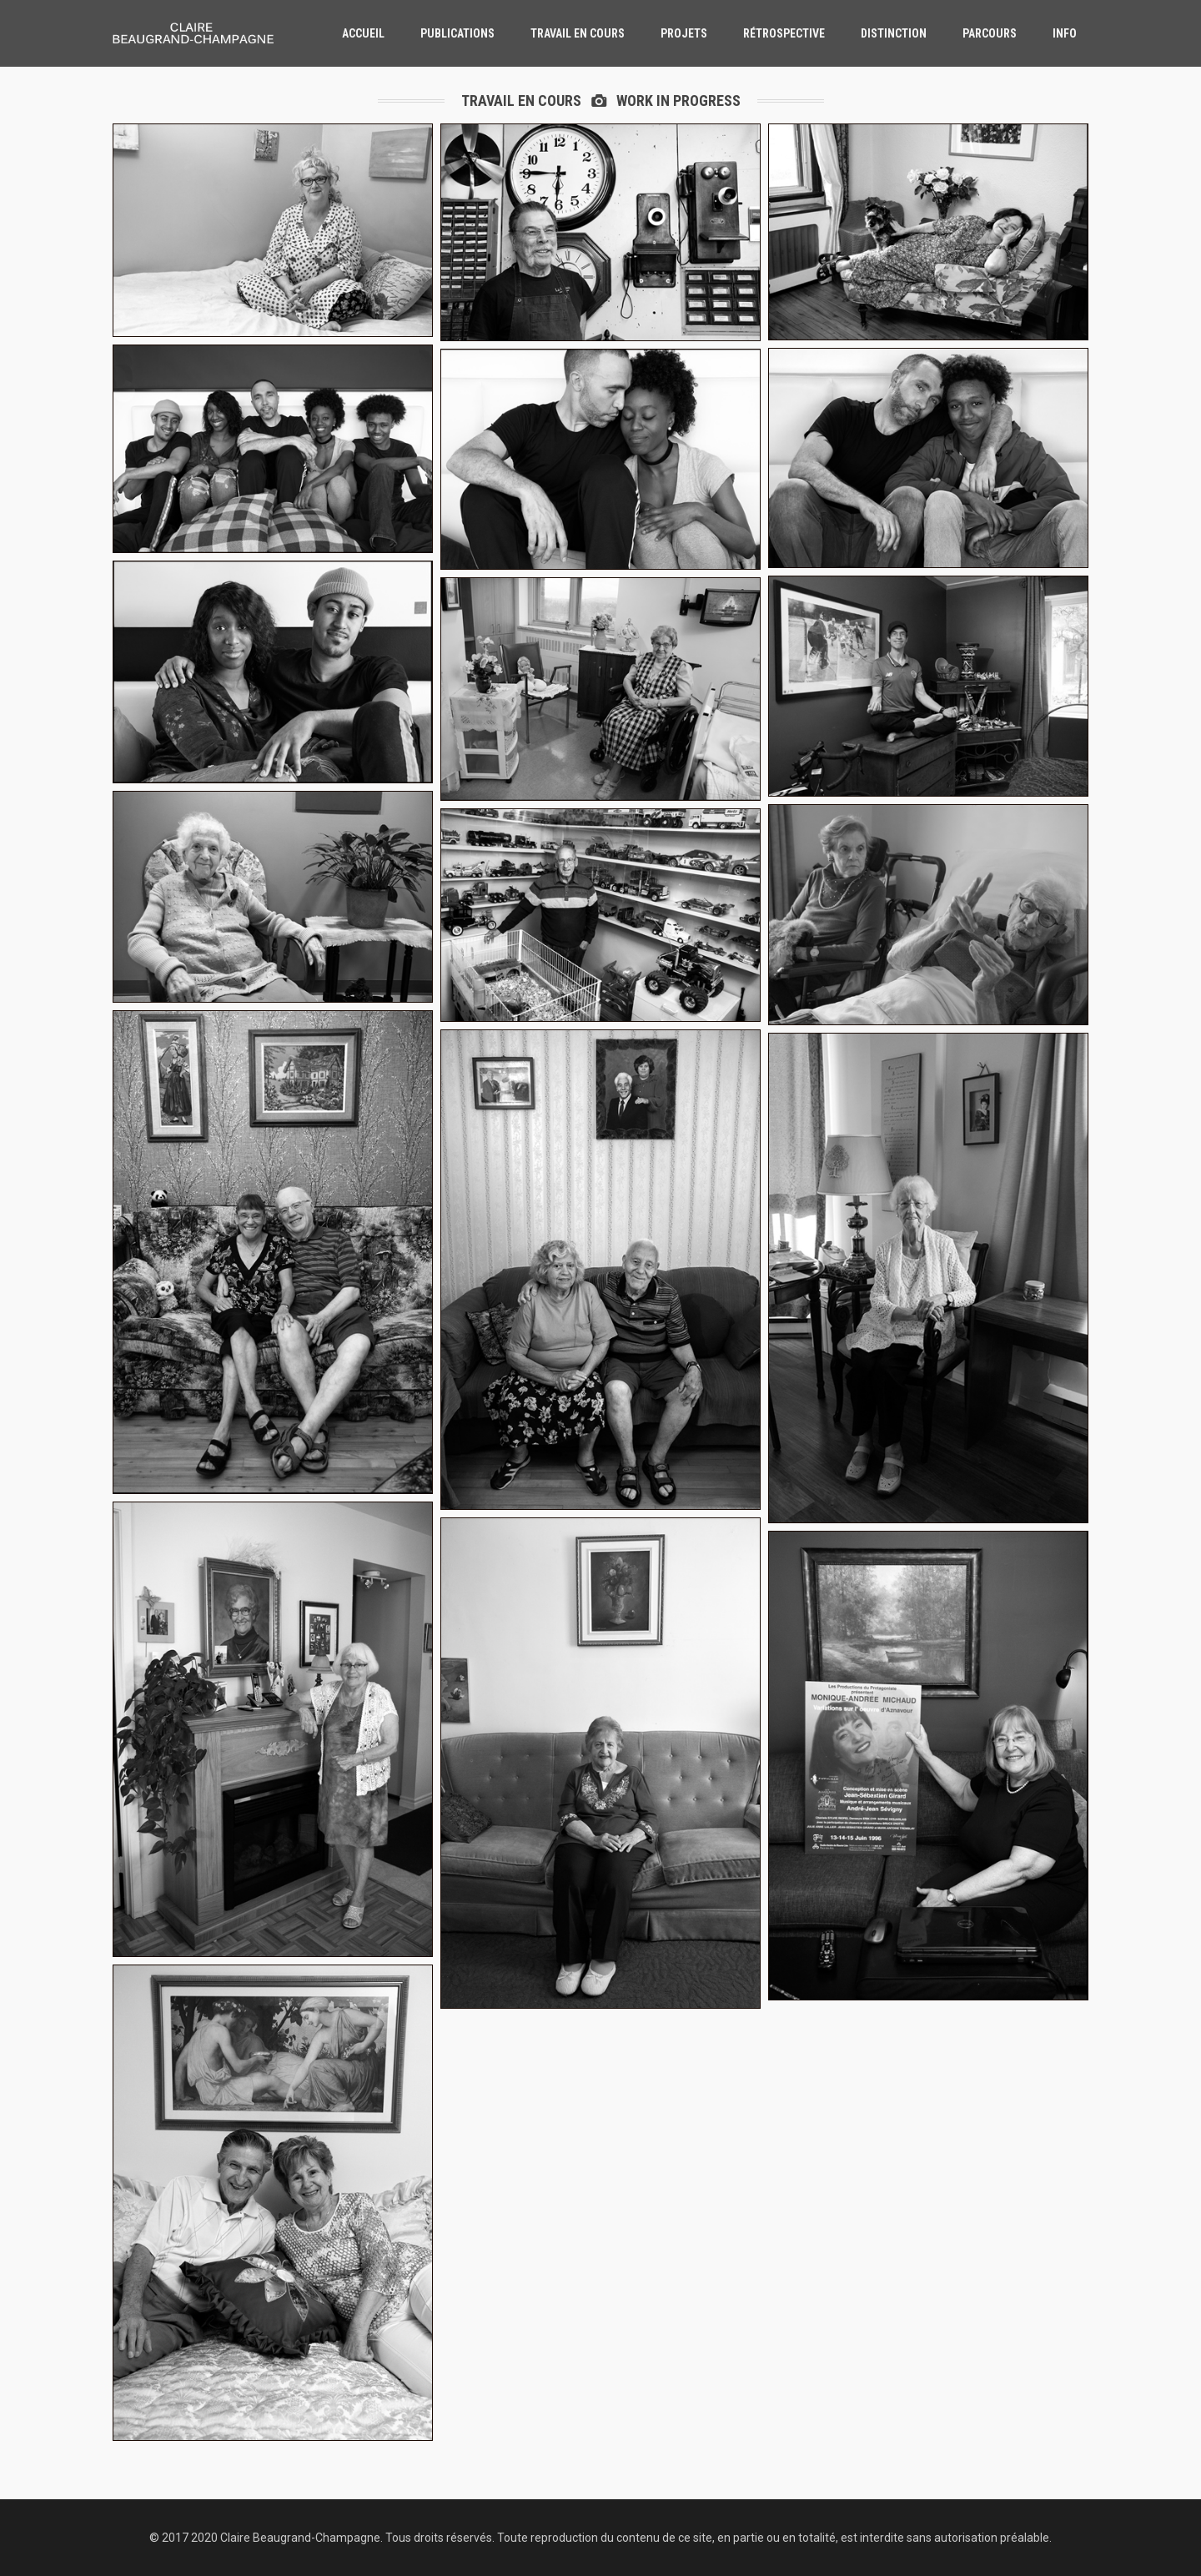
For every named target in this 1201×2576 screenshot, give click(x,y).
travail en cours (577, 33)
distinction (894, 33)
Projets (684, 33)
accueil (363, 33)
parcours (989, 33)
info (1065, 33)
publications (457, 33)
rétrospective (784, 33)
